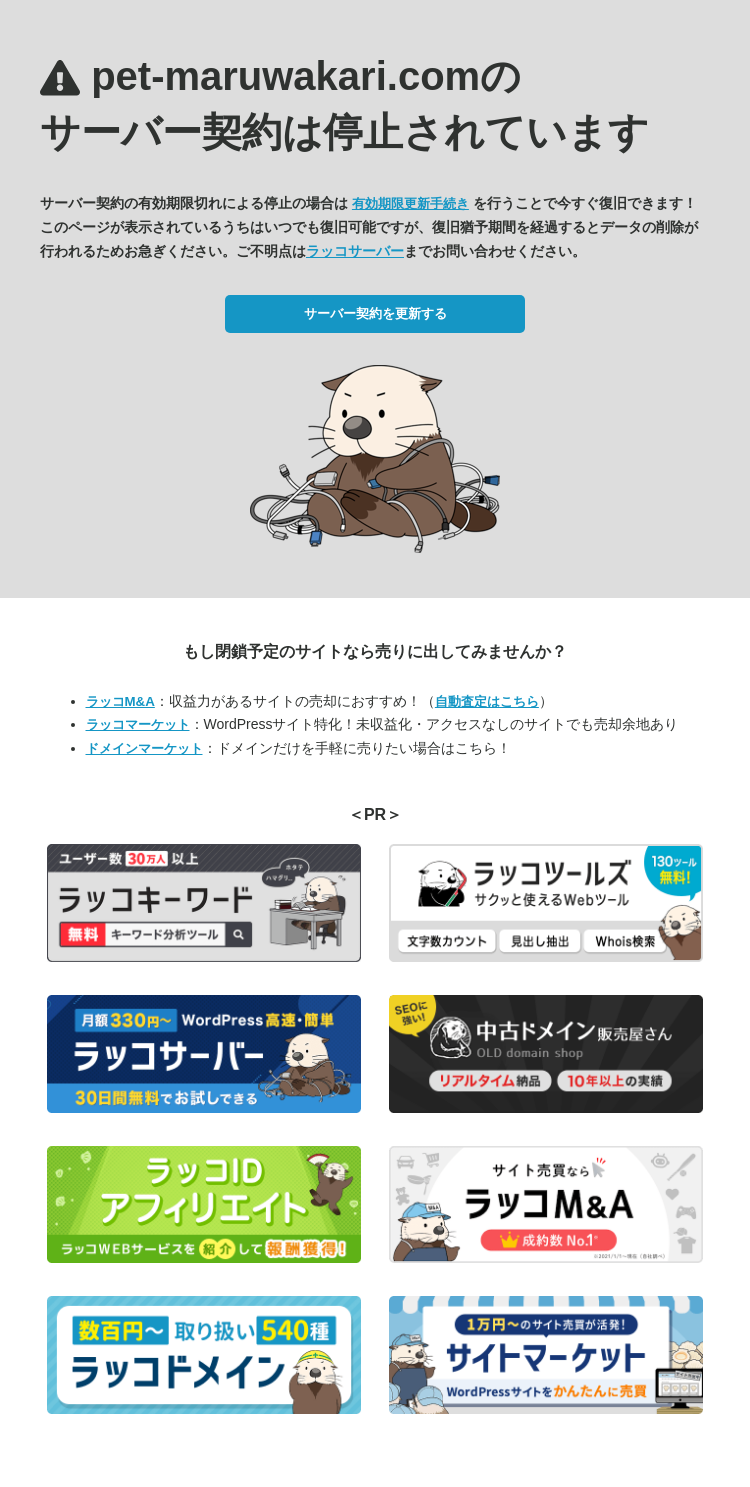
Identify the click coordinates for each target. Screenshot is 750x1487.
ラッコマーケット (138, 724)
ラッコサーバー (355, 251)
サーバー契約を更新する (375, 313)
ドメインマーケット (144, 748)
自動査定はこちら (487, 701)
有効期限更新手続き (410, 203)
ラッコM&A (120, 701)
